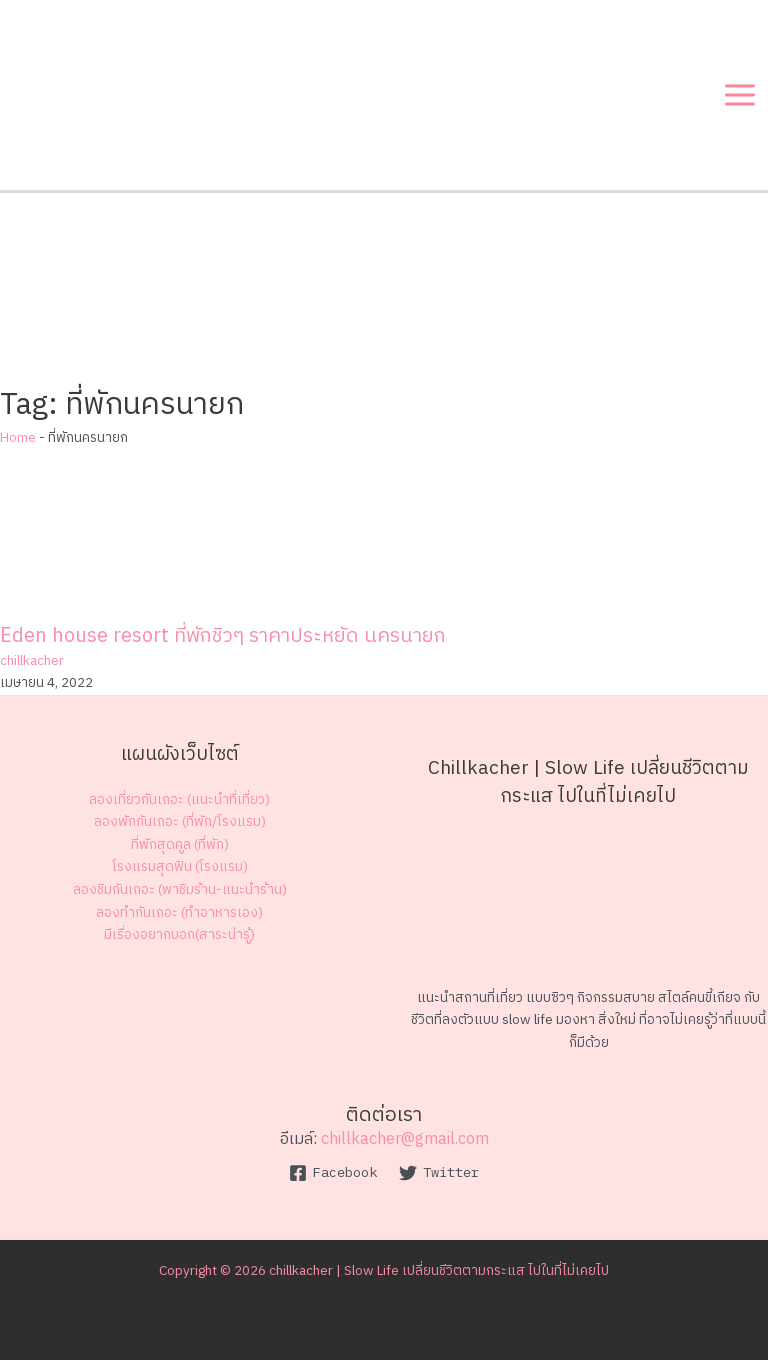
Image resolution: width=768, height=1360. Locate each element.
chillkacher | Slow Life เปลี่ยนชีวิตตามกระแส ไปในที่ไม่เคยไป (439, 1271)
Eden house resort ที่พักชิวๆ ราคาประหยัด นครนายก (223, 636)
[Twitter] (439, 1173)
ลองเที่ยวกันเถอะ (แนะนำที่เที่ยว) (179, 800)
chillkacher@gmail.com (405, 1139)
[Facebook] (332, 1173)
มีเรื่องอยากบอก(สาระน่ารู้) (179, 935)
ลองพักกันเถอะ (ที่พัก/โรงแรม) (180, 822)
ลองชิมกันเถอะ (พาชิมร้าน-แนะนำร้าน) (180, 890)
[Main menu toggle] (740, 95)
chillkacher (32, 661)
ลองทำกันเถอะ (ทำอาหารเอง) (179, 913)
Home (18, 438)
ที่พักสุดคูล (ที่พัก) (180, 845)
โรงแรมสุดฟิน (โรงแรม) (180, 867)
